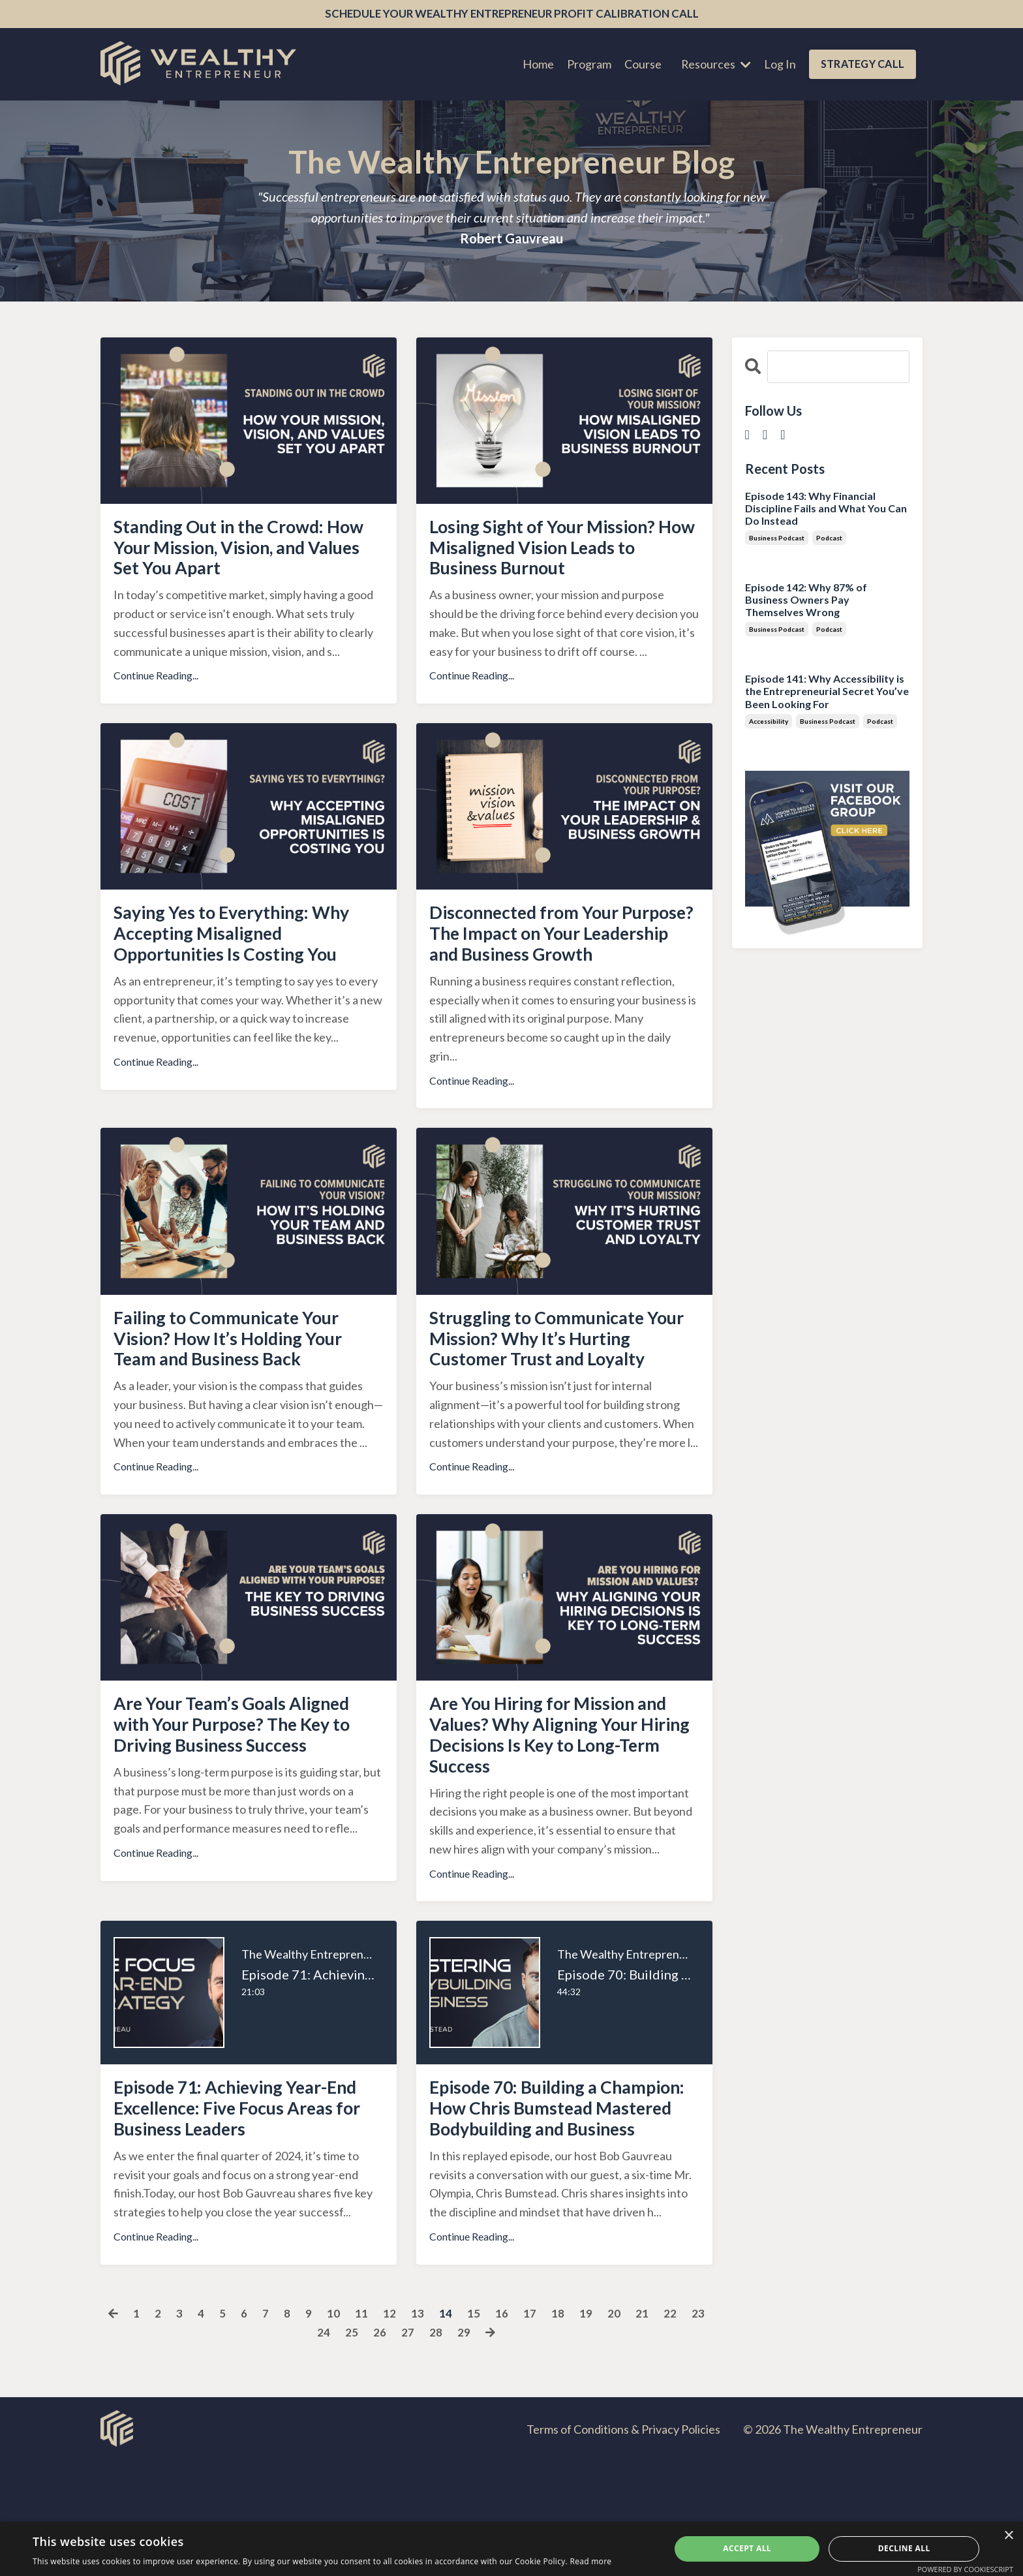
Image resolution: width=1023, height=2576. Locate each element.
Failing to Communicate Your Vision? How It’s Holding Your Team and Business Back (244, 1383)
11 (361, 2427)
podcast (829, 538)
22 (670, 2427)
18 (557, 2427)
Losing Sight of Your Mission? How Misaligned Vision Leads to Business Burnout (558, 553)
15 (473, 2427)
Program (587, 64)
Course (641, 64)
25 (351, 2446)
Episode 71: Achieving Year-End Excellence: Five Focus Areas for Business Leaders (236, 2195)
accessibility (768, 722)
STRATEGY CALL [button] (861, 65)
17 (529, 2427)
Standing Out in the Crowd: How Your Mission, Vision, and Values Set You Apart (247, 553)
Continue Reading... (156, 684)
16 (501, 2427)
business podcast (776, 538)
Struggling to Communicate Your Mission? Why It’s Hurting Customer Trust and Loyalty (554, 1395)
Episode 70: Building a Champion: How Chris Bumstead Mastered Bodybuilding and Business (547, 2207)
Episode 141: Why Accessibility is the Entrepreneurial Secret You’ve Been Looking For (827, 691)
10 (333, 2427)
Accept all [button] (747, 2548)
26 (379, 2446)
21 (642, 2427)
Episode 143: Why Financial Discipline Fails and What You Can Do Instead (826, 508)
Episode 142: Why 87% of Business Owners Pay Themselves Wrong (806, 600)
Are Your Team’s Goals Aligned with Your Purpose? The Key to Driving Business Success (248, 1801)
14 (445, 2427)
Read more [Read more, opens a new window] (590, 2561)
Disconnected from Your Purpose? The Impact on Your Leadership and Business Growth (558, 959)
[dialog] (511, 2549)
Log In (779, 64)
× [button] (1008, 2536)
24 (323, 2446)
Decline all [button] (904, 2548)
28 (435, 2446)
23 (698, 2427)
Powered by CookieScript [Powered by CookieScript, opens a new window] (965, 2569)
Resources (714, 64)
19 (585, 2427)
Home (536, 64)
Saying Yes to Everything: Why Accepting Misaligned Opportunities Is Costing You (248, 947)
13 (417, 2427)
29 (463, 2446)
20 (613, 2427)
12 (389, 2427)
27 (407, 2446)
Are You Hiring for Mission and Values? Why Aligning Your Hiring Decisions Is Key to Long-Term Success (553, 1813)
